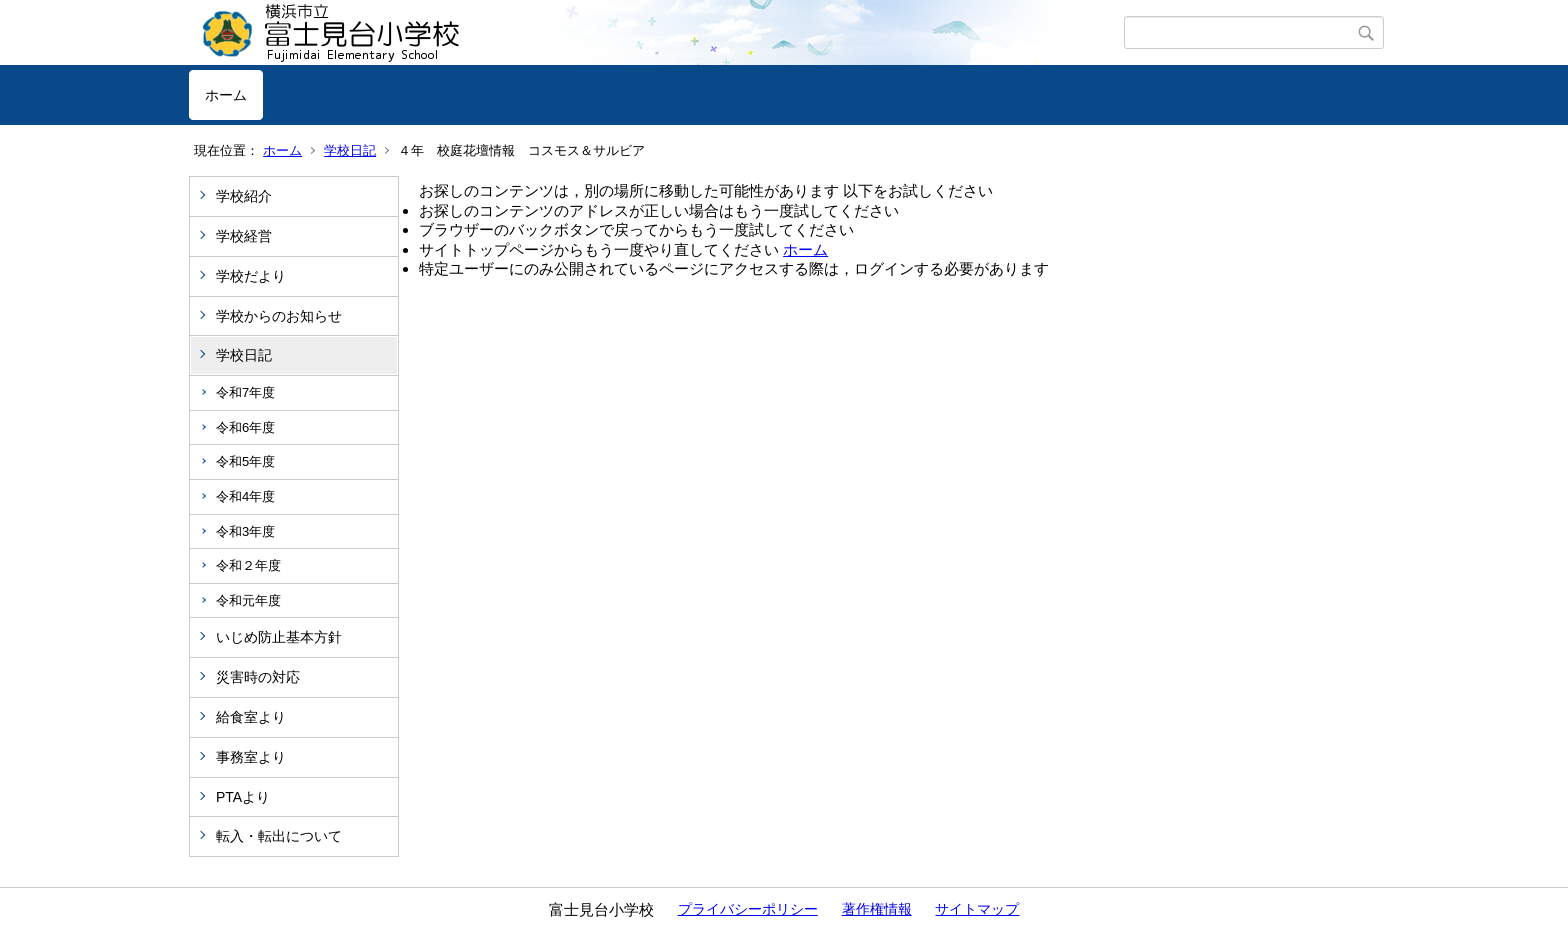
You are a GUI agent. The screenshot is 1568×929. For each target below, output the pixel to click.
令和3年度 (245, 531)
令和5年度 (245, 461)
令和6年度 (245, 427)
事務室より (251, 757)
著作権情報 (877, 909)
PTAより (243, 797)
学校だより (251, 276)
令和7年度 (245, 392)
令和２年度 (248, 565)
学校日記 (350, 150)
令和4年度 (245, 496)
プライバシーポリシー (748, 909)
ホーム (226, 95)
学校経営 (244, 236)
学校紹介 (244, 196)
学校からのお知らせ (279, 316)
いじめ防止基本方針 (279, 637)
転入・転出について (279, 836)
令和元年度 (248, 600)
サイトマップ (977, 909)
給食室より (251, 717)
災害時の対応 (258, 677)
